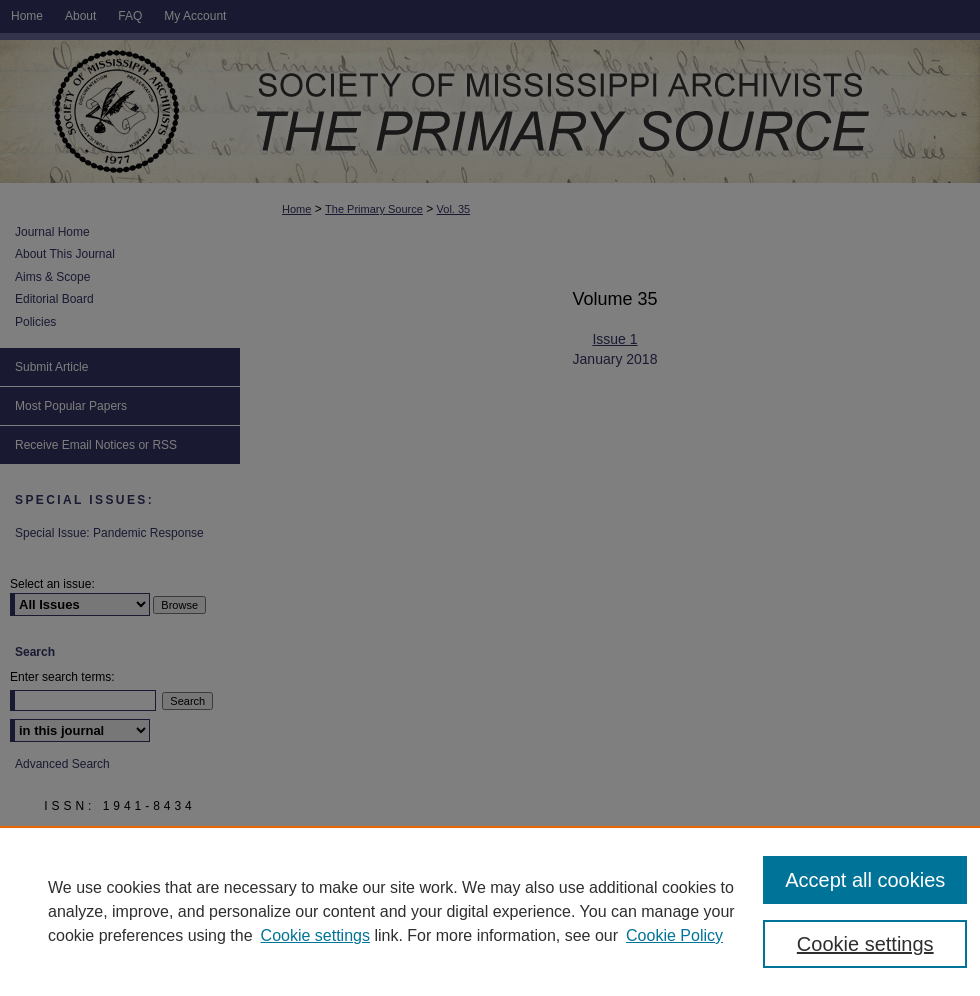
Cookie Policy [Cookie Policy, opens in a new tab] (674, 935)
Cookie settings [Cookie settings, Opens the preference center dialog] (865, 944)
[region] (490, 911)
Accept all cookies (865, 880)
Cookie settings (315, 935)
